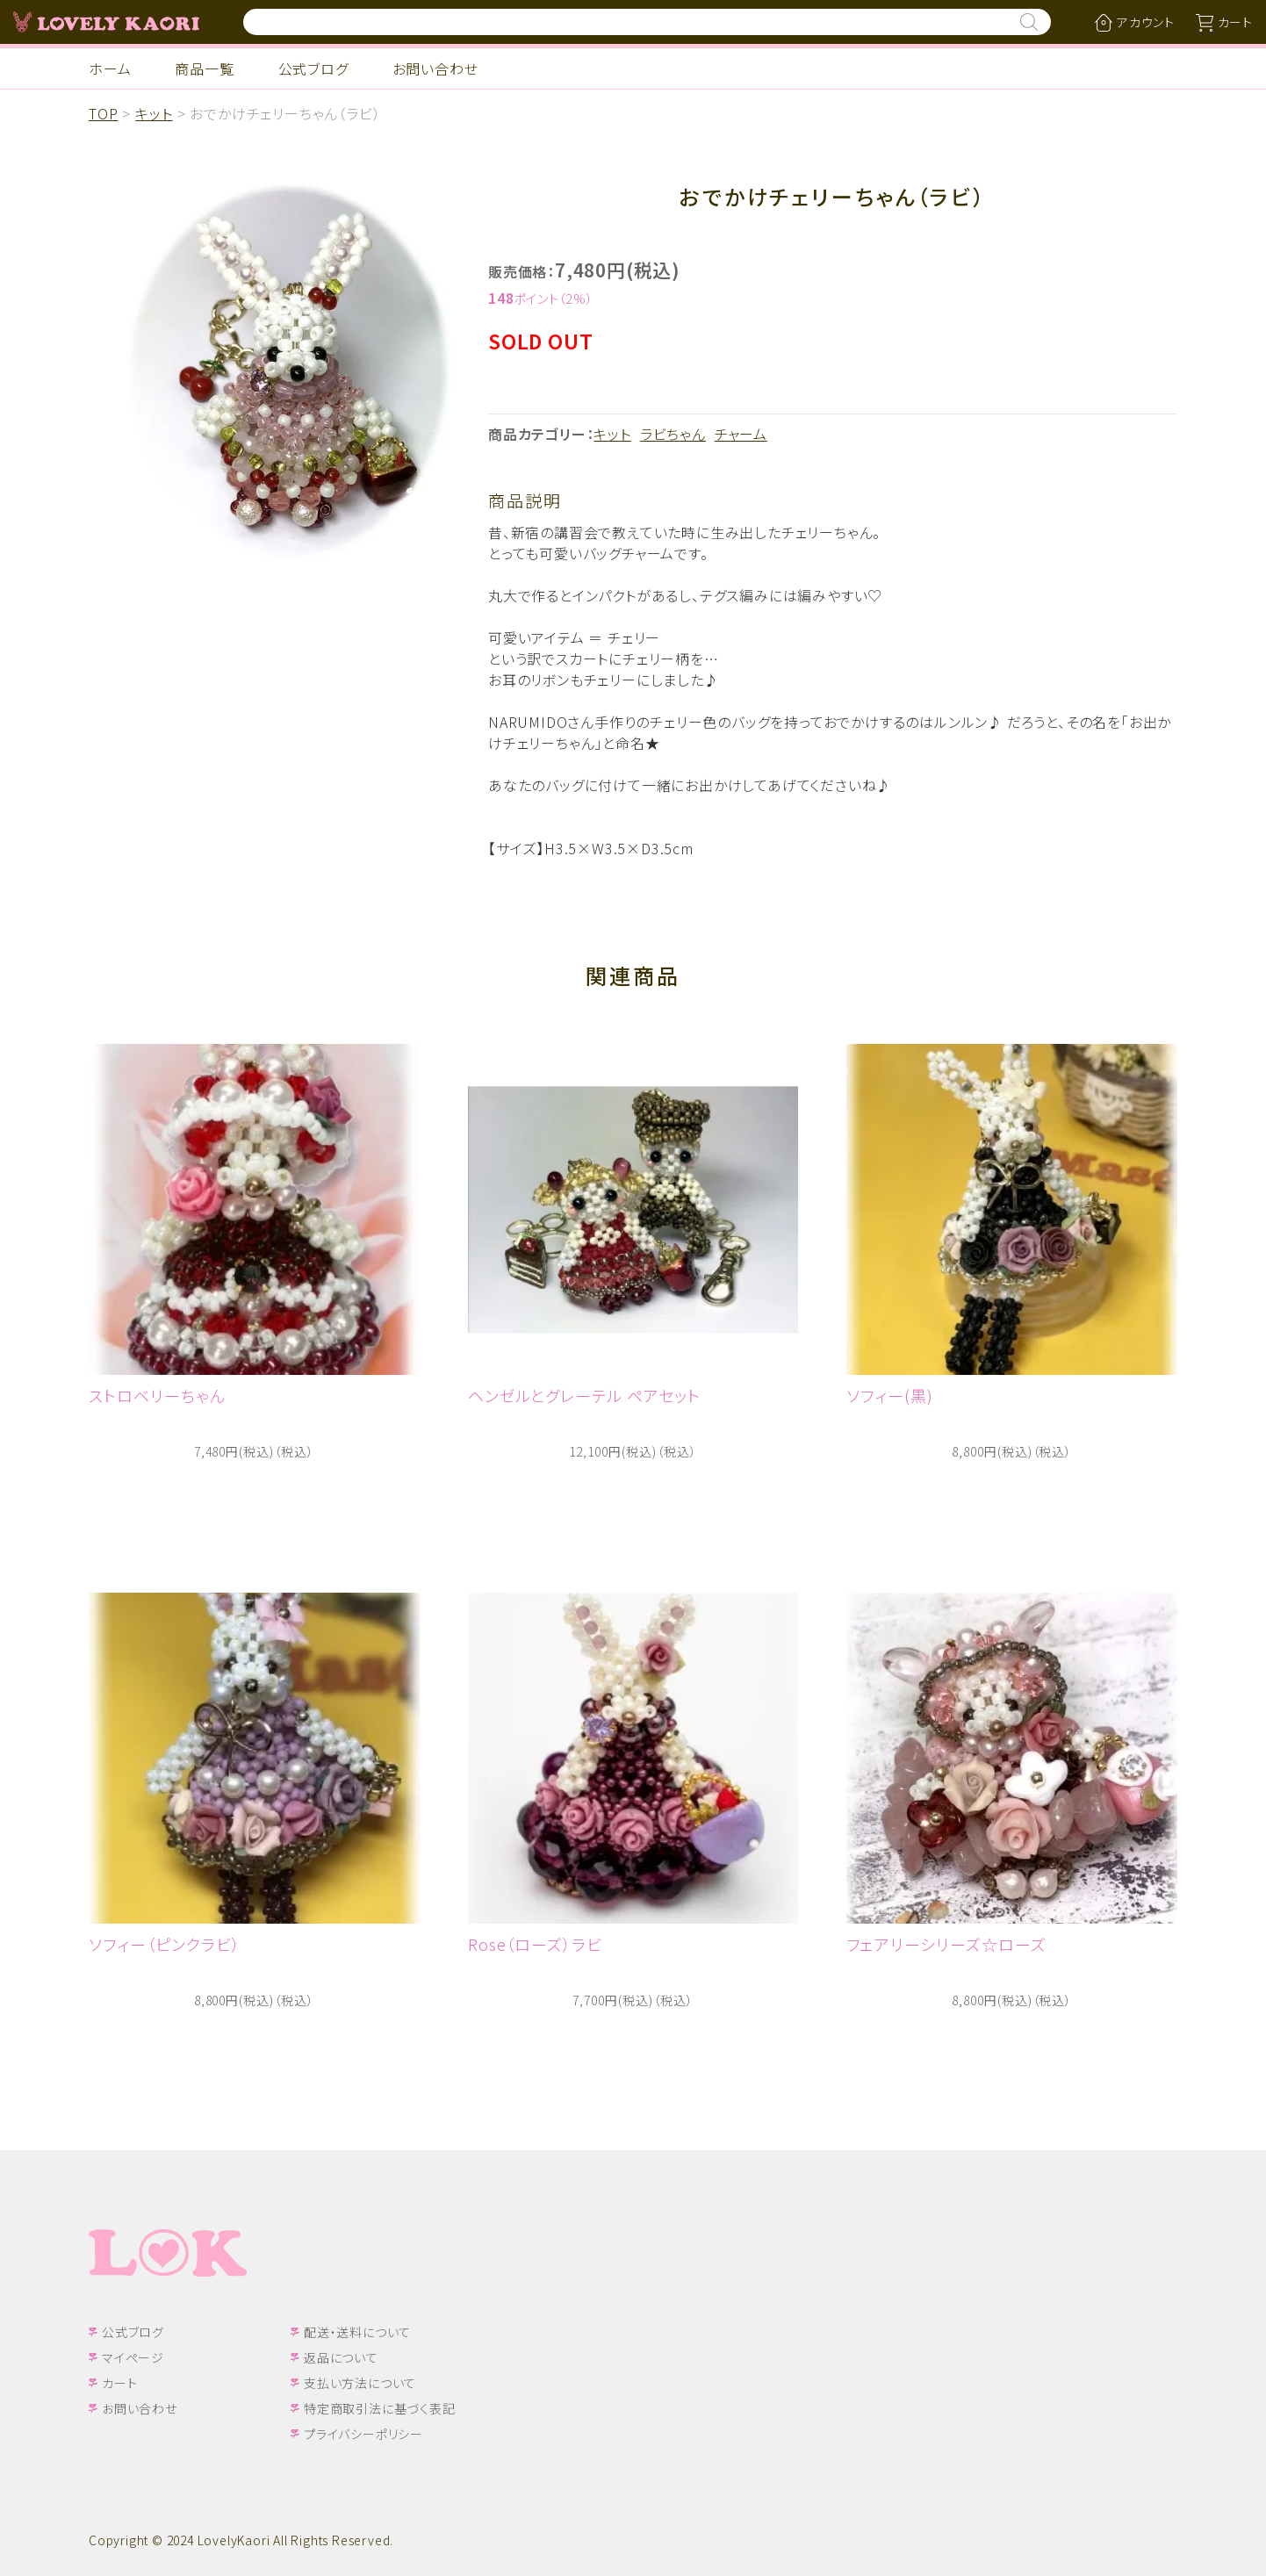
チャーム (741, 433)
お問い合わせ (435, 68)
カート (119, 2383)
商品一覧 (204, 68)
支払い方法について (360, 2383)
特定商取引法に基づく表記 (380, 2408)
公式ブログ (313, 68)
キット (153, 113)
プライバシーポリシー (363, 2434)
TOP (103, 113)
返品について (341, 2357)
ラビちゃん (673, 433)
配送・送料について (357, 2332)
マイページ (133, 2357)
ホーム (110, 68)
